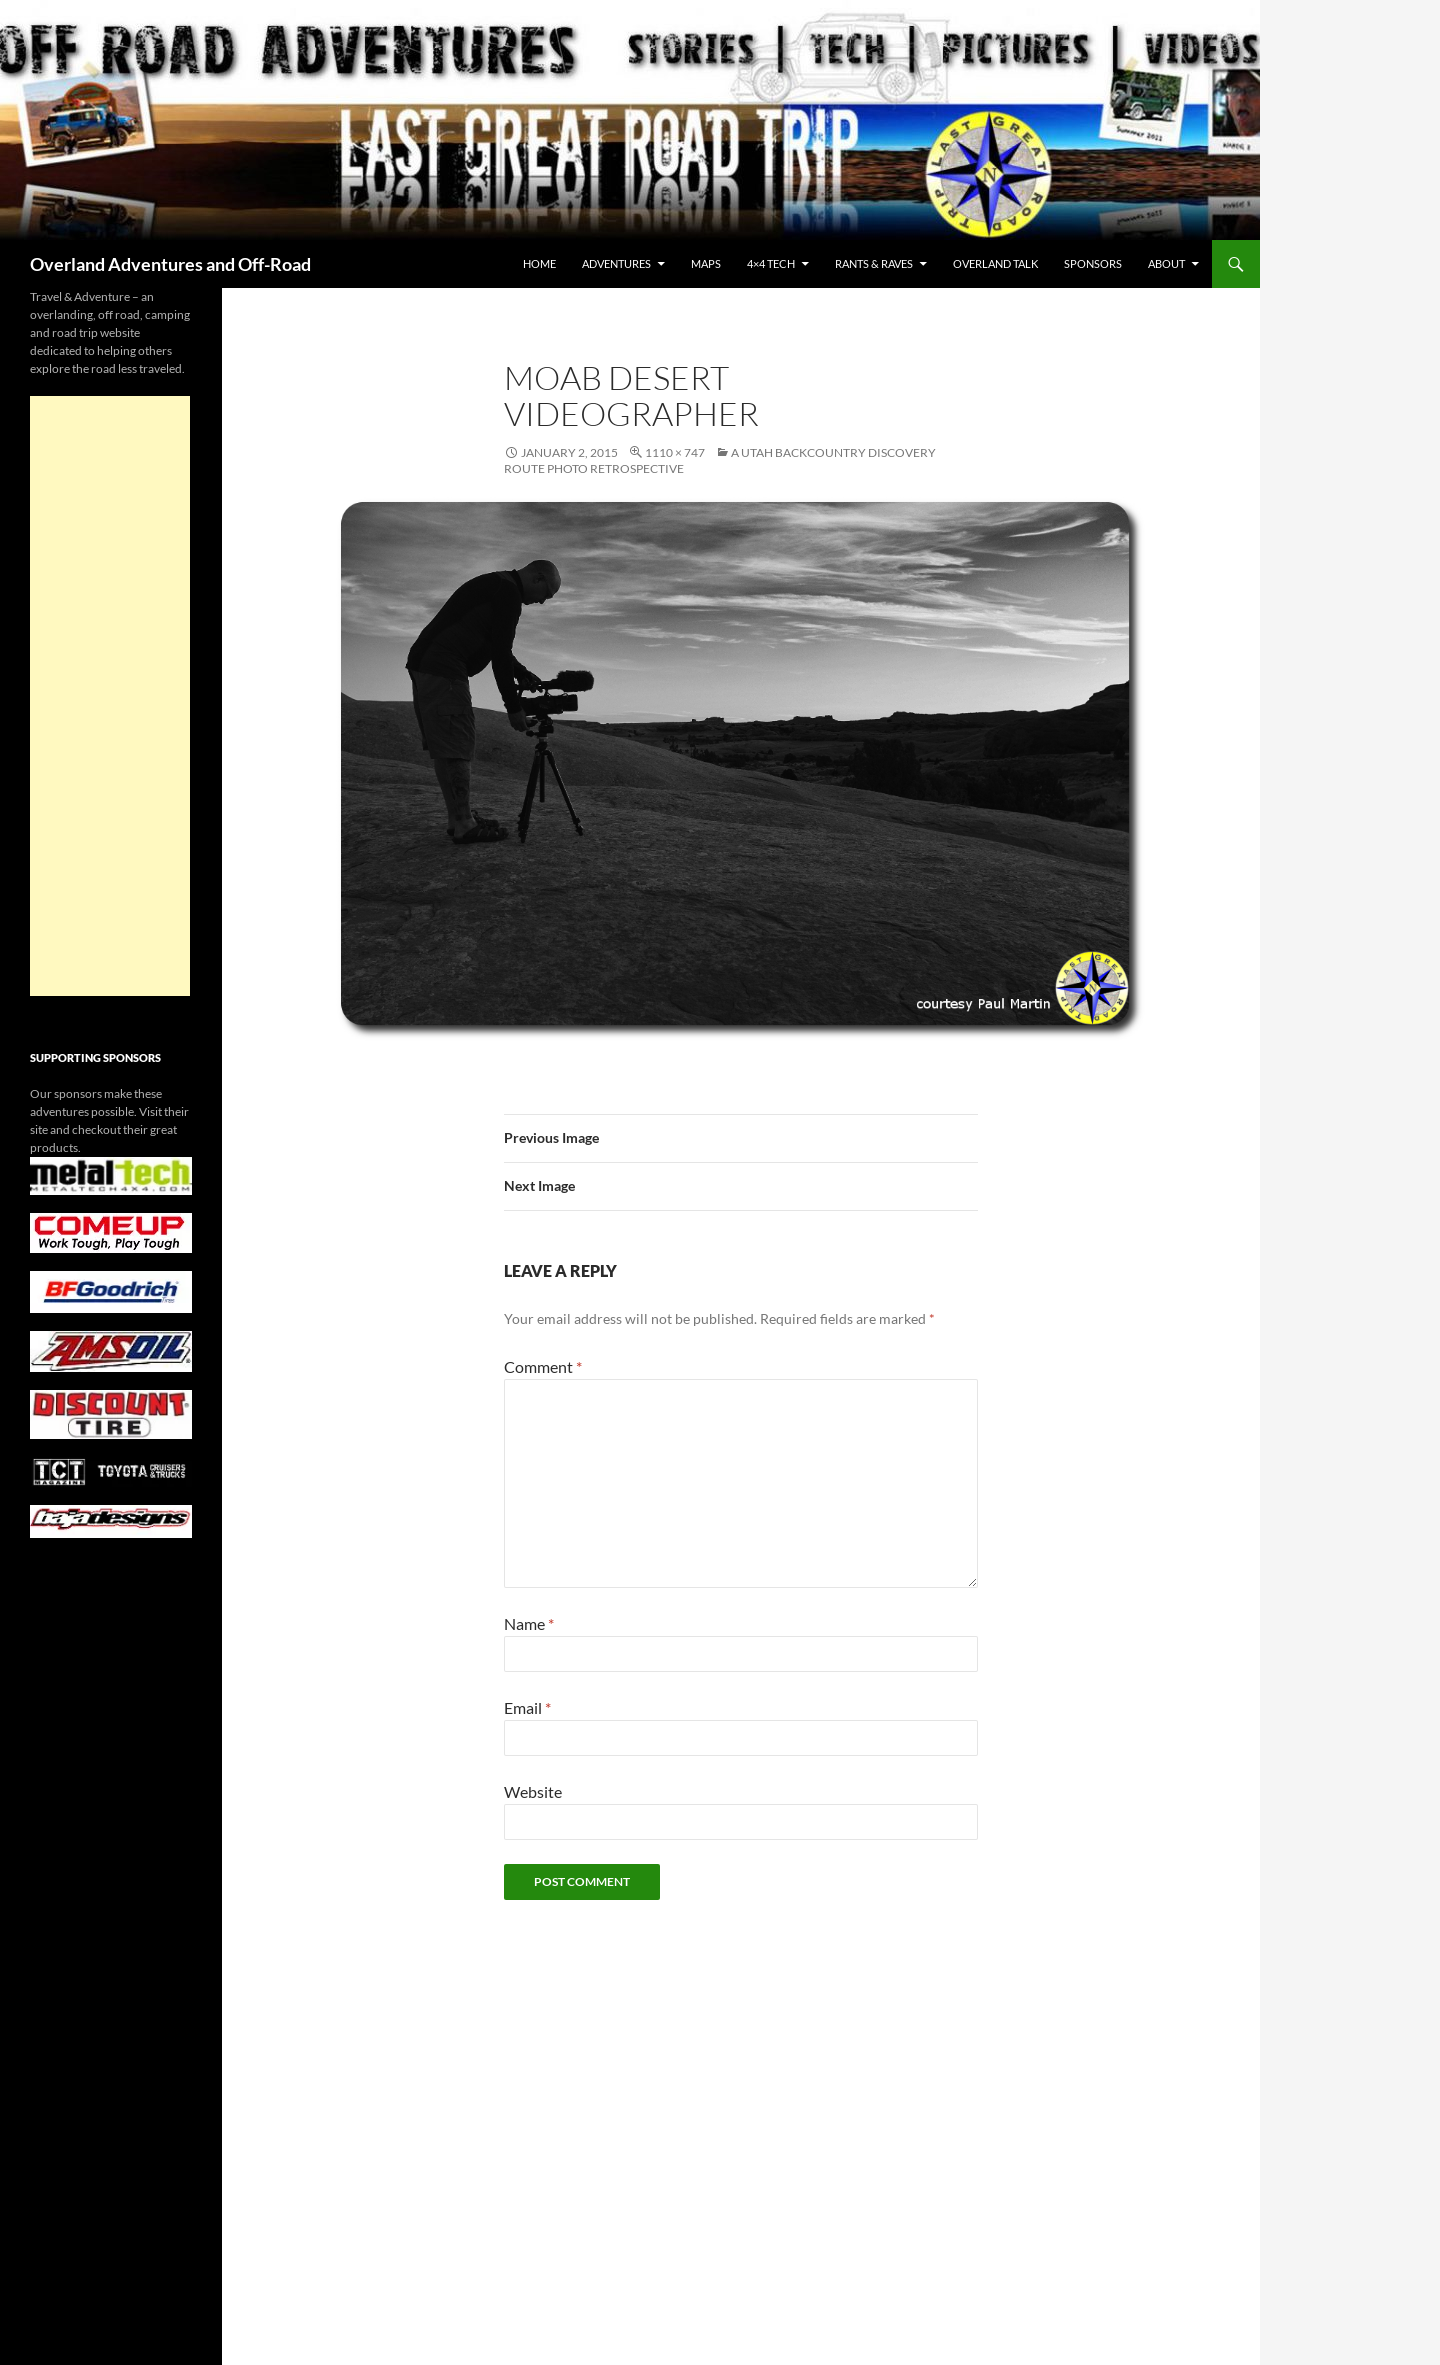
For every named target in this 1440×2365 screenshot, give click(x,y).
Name (529, 1623)
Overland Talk (995, 263)
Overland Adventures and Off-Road (170, 264)
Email (527, 1707)
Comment (543, 1366)
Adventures (616, 263)
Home (539, 263)
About (1166, 263)
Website (533, 1791)
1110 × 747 (675, 452)
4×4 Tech (771, 263)
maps (706, 263)
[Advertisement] (110, 696)
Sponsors (1093, 263)
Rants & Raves (874, 263)
